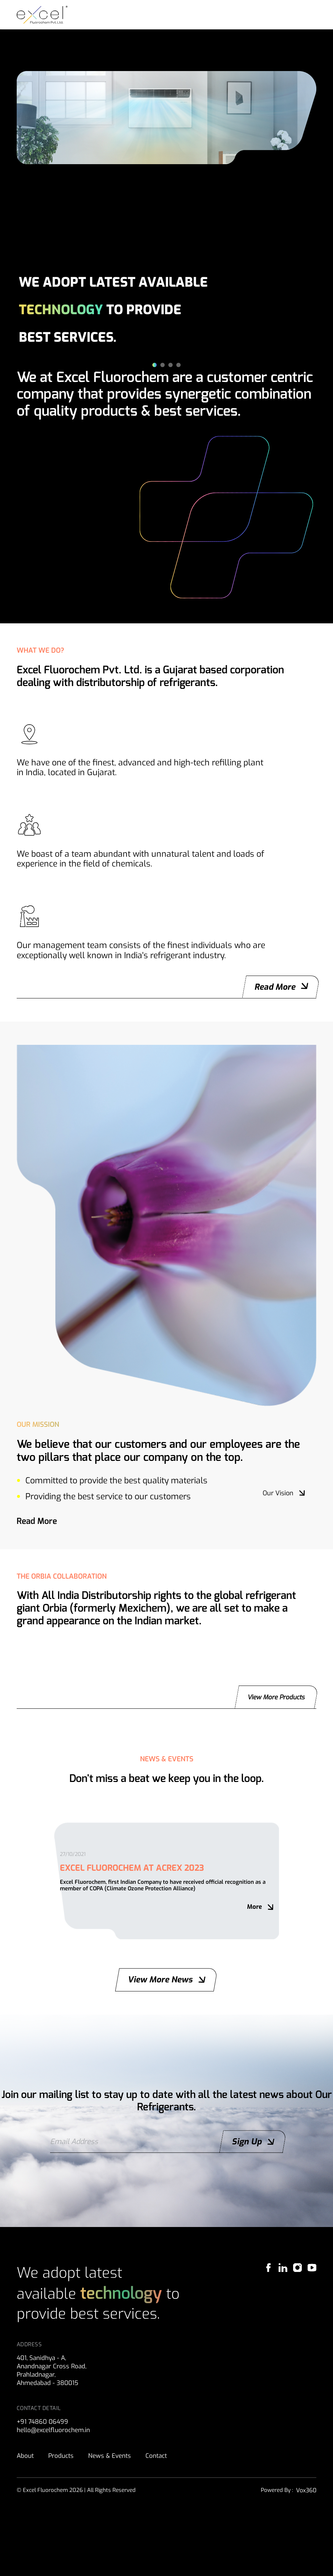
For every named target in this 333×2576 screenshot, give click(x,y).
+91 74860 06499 (44, 2491)
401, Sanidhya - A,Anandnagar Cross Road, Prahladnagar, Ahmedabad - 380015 (53, 2438)
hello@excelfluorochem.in (56, 2500)
